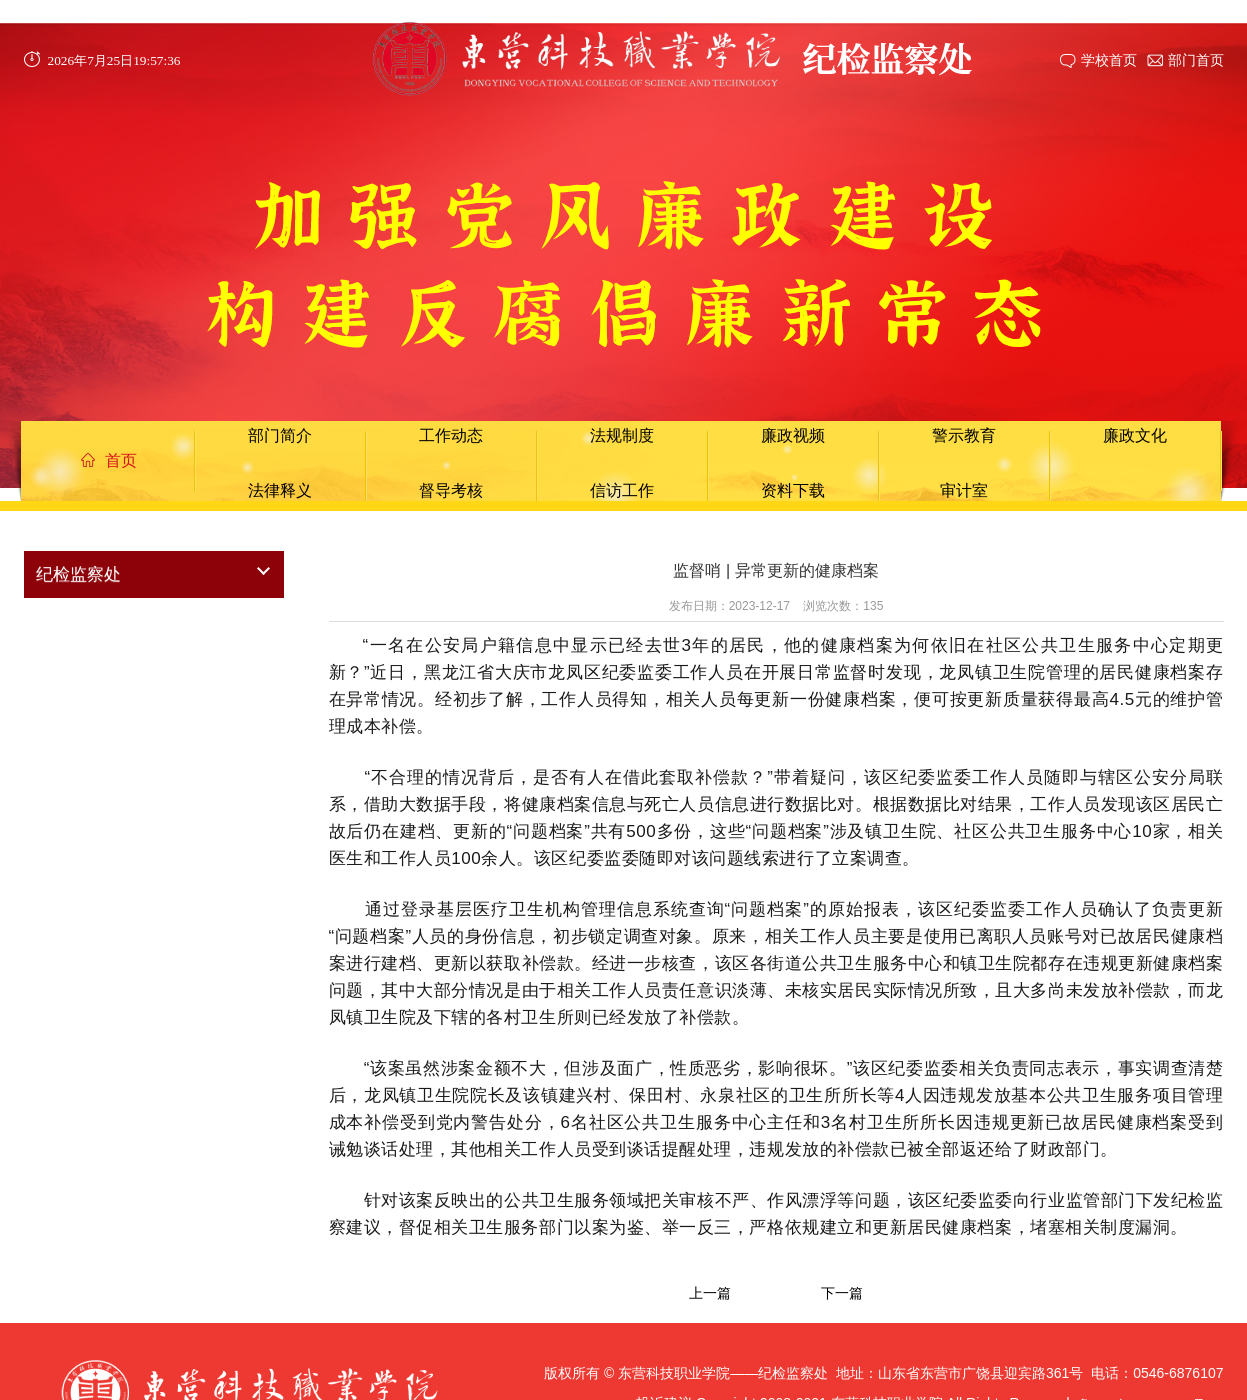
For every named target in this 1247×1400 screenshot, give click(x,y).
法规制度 (622, 435)
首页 (109, 460)
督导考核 (451, 490)
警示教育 (964, 435)
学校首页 (1109, 60)
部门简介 (280, 435)
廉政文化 (1135, 435)
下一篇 (842, 1293)
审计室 (964, 490)
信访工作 (622, 490)
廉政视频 (793, 435)
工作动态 (451, 435)
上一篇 (710, 1293)
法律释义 (280, 490)
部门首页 (1196, 60)
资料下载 (793, 490)
